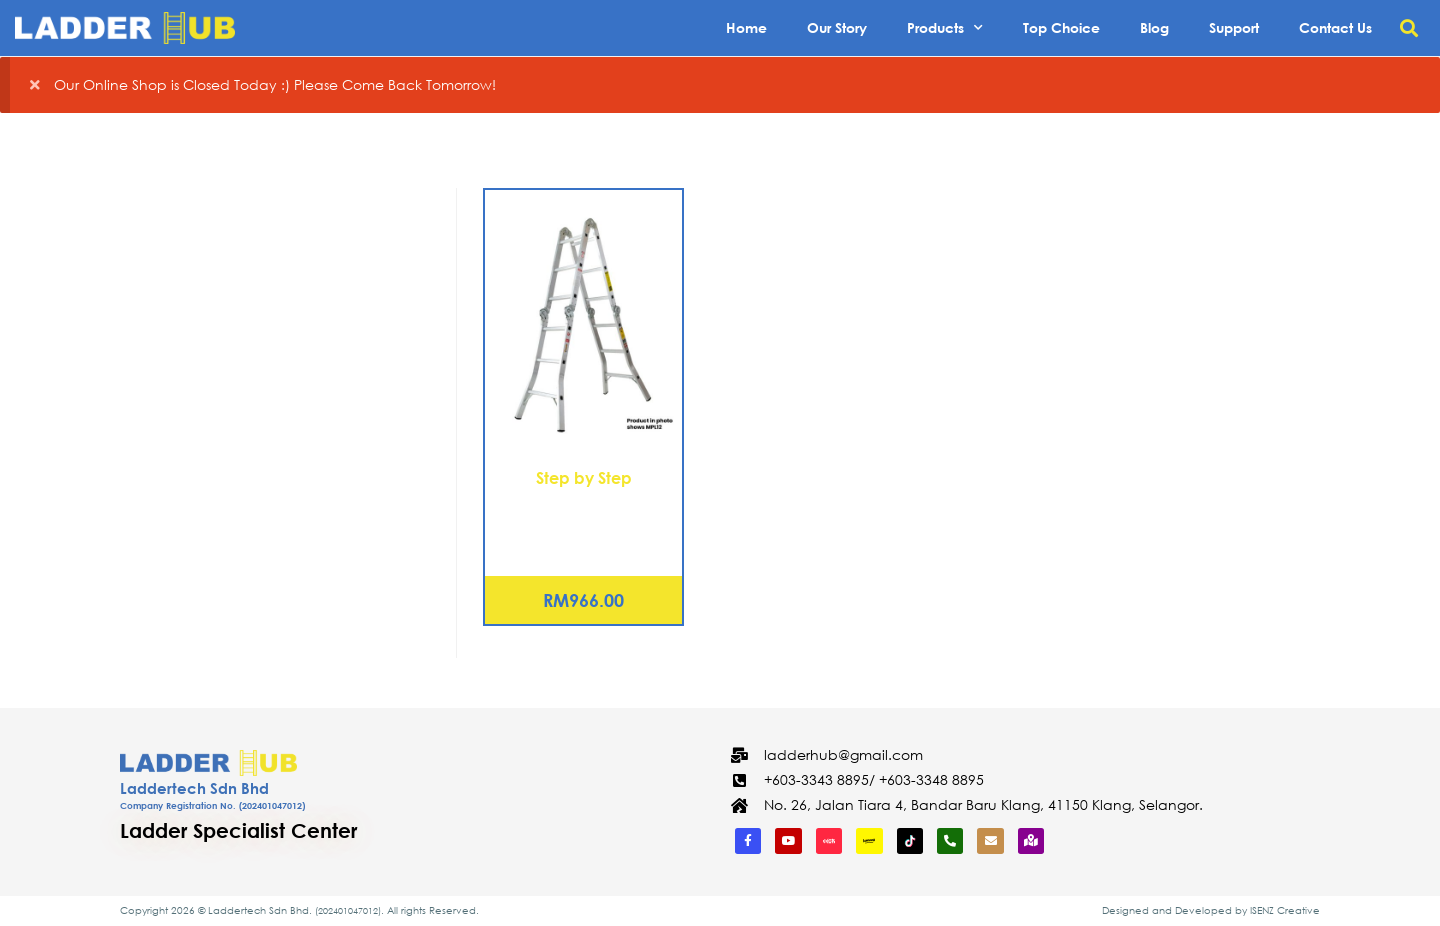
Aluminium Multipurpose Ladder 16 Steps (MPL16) (584, 514)
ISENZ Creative (1285, 910)
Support (1234, 27)
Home (746, 27)
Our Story (837, 27)
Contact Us (1335, 27)
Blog (1154, 27)
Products (945, 28)
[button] (1408, 28)
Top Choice (1061, 27)
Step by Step (584, 477)
